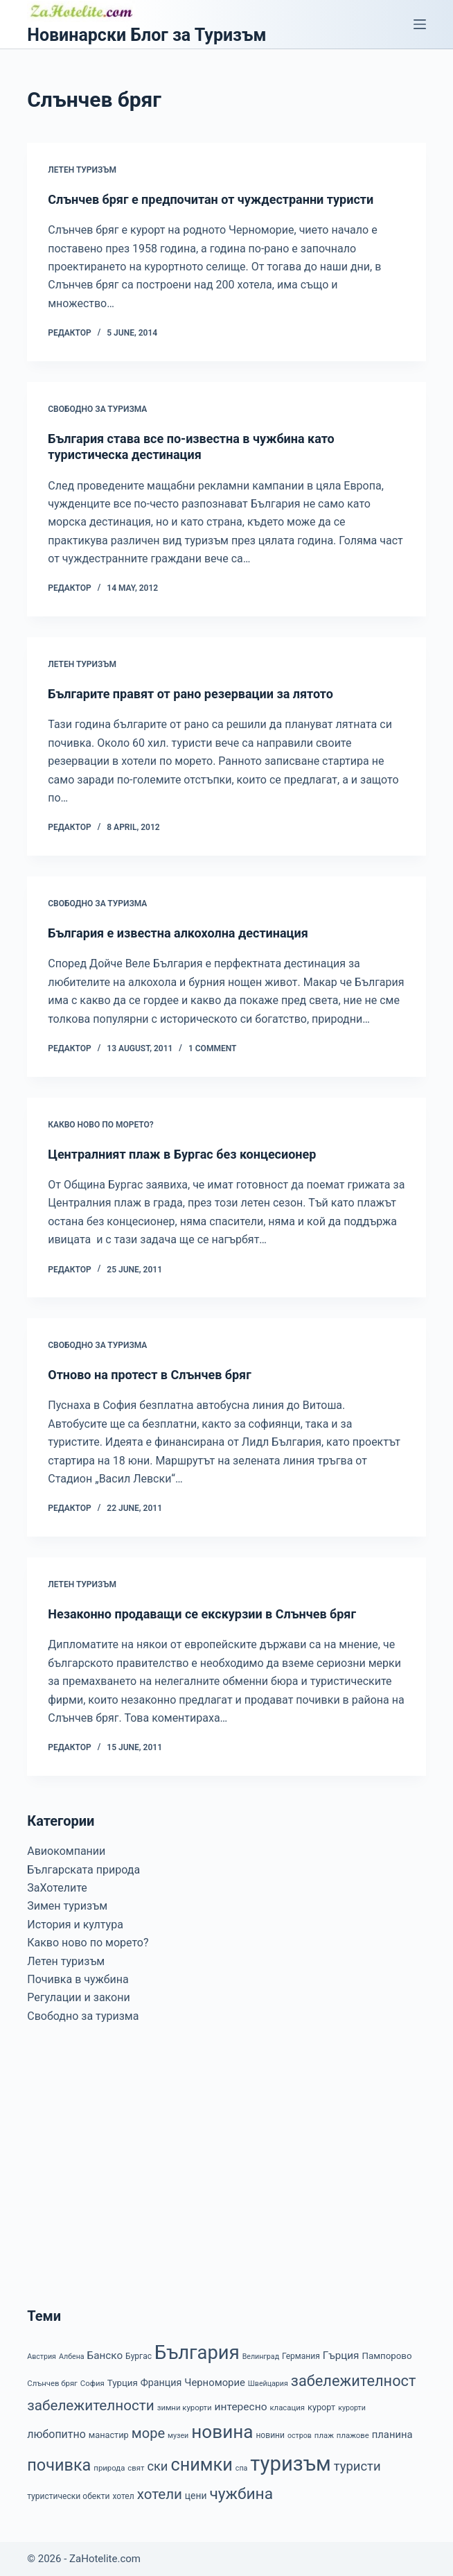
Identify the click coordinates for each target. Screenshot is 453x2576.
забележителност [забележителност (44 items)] (353, 2380)
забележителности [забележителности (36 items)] (90, 2405)
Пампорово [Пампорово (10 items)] (386, 2356)
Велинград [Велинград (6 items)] (260, 2356)
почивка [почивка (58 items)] (59, 2465)
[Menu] (420, 24)
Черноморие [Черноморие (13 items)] (214, 2382)
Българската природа (83, 1869)
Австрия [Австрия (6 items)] (41, 2356)
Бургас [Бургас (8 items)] (138, 2356)
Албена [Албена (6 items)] (72, 2356)
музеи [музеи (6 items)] (178, 2435)
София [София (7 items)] (92, 2383)
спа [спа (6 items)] (242, 2468)
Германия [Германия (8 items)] (301, 2356)
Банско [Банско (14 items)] (105, 2355)
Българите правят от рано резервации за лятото (190, 693)
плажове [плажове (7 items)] (353, 2435)
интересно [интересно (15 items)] (241, 2407)
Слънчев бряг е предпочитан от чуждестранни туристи (210, 199)
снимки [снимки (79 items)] (201, 2465)
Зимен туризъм (67, 1905)
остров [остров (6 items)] (299, 2435)
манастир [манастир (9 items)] (109, 2435)
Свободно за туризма (97, 409)
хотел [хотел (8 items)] (123, 2496)
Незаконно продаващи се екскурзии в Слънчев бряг (202, 1614)
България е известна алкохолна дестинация (178, 933)
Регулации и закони (78, 1997)
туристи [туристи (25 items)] (357, 2466)
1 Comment (212, 1048)
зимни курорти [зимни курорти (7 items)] (184, 2407)
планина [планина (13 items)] (392, 2434)
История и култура (75, 1924)
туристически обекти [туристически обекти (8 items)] (68, 2496)
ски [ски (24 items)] (157, 2466)
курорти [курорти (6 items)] (352, 2407)
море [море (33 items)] (148, 2433)
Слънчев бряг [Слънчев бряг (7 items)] (52, 2383)
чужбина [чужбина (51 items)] (241, 2493)
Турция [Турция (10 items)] (122, 2383)
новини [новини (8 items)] (270, 2435)
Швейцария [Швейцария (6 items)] (268, 2383)
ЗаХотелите (57, 1887)
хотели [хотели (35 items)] (159, 2494)
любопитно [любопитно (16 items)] (56, 2434)
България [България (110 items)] (197, 2353)
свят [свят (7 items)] (135, 2468)
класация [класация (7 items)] (287, 2407)
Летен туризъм (82, 170)
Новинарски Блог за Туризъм (146, 35)
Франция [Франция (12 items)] (161, 2382)
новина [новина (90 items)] (222, 2431)
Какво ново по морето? (101, 1125)
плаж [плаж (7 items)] (324, 2435)
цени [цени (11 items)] (196, 2495)
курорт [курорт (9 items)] (321, 2407)
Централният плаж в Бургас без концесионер (182, 1154)
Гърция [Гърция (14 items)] (341, 2355)
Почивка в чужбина (77, 1979)
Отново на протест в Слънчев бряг (149, 1374)
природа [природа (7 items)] (109, 2468)
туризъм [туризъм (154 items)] (290, 2463)
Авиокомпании (66, 1851)
